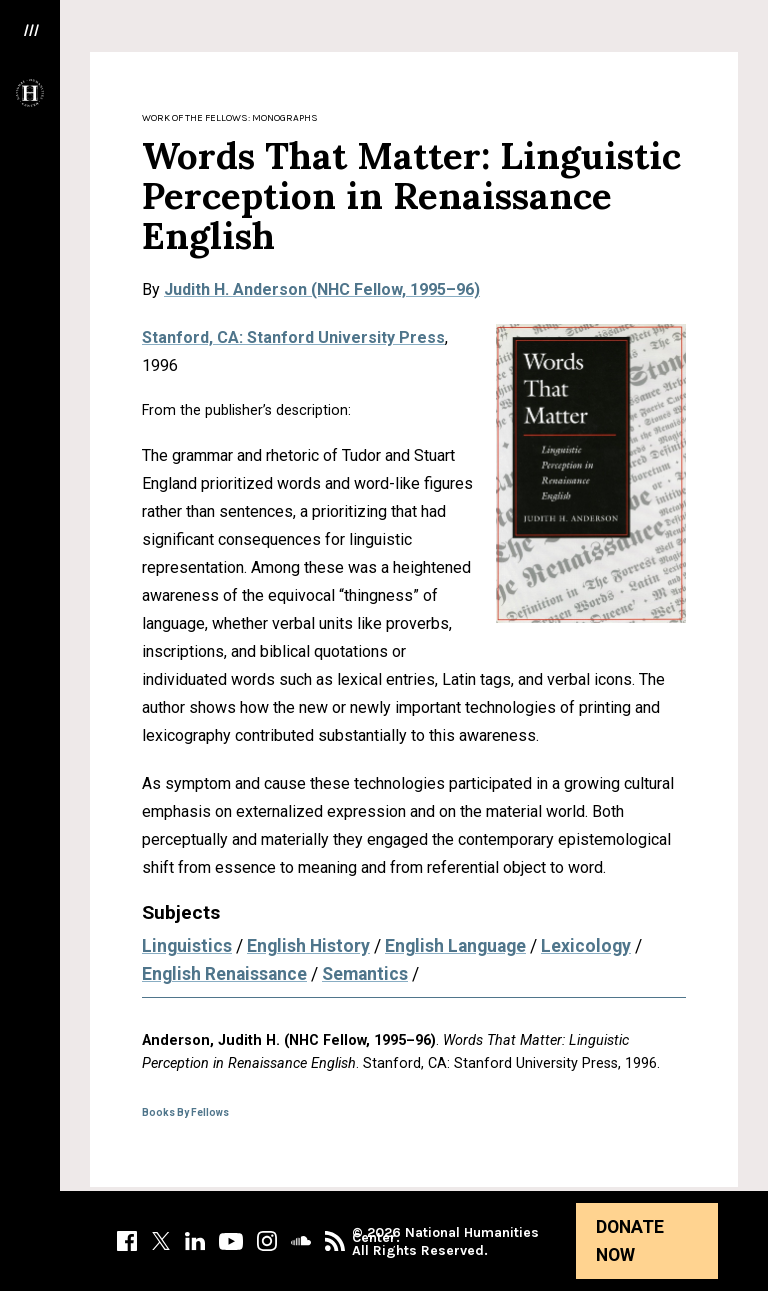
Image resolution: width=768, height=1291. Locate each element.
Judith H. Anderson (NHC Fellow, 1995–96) (322, 289)
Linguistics (187, 946)
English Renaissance (224, 974)
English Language (455, 946)
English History (308, 946)
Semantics (365, 974)
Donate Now (630, 1241)
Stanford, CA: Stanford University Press (293, 337)
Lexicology (586, 946)
